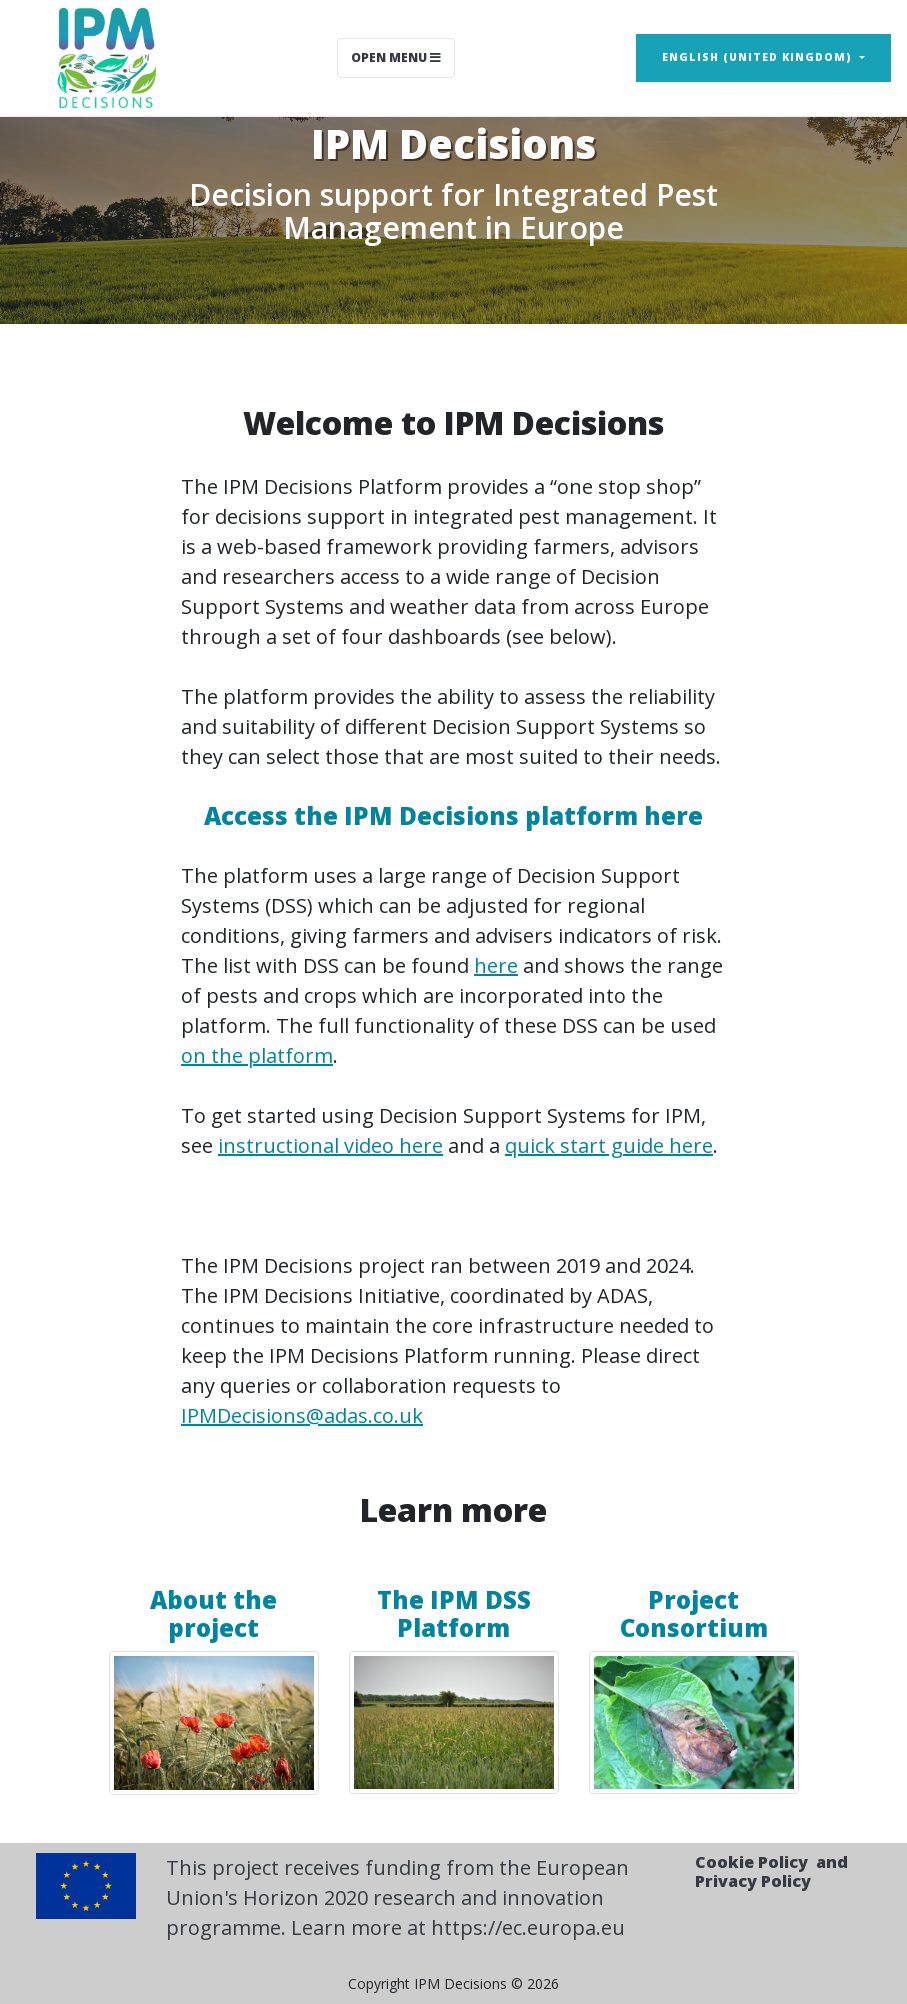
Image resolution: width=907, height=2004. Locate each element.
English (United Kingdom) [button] (759, 57)
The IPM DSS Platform (454, 1614)
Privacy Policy (753, 1881)
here (496, 965)
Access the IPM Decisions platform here (453, 815)
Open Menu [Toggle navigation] (396, 57)
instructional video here (330, 1145)
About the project (213, 1614)
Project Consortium (694, 1614)
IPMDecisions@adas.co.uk (302, 1415)
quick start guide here (609, 1145)
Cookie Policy (751, 1862)
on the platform (257, 1055)
